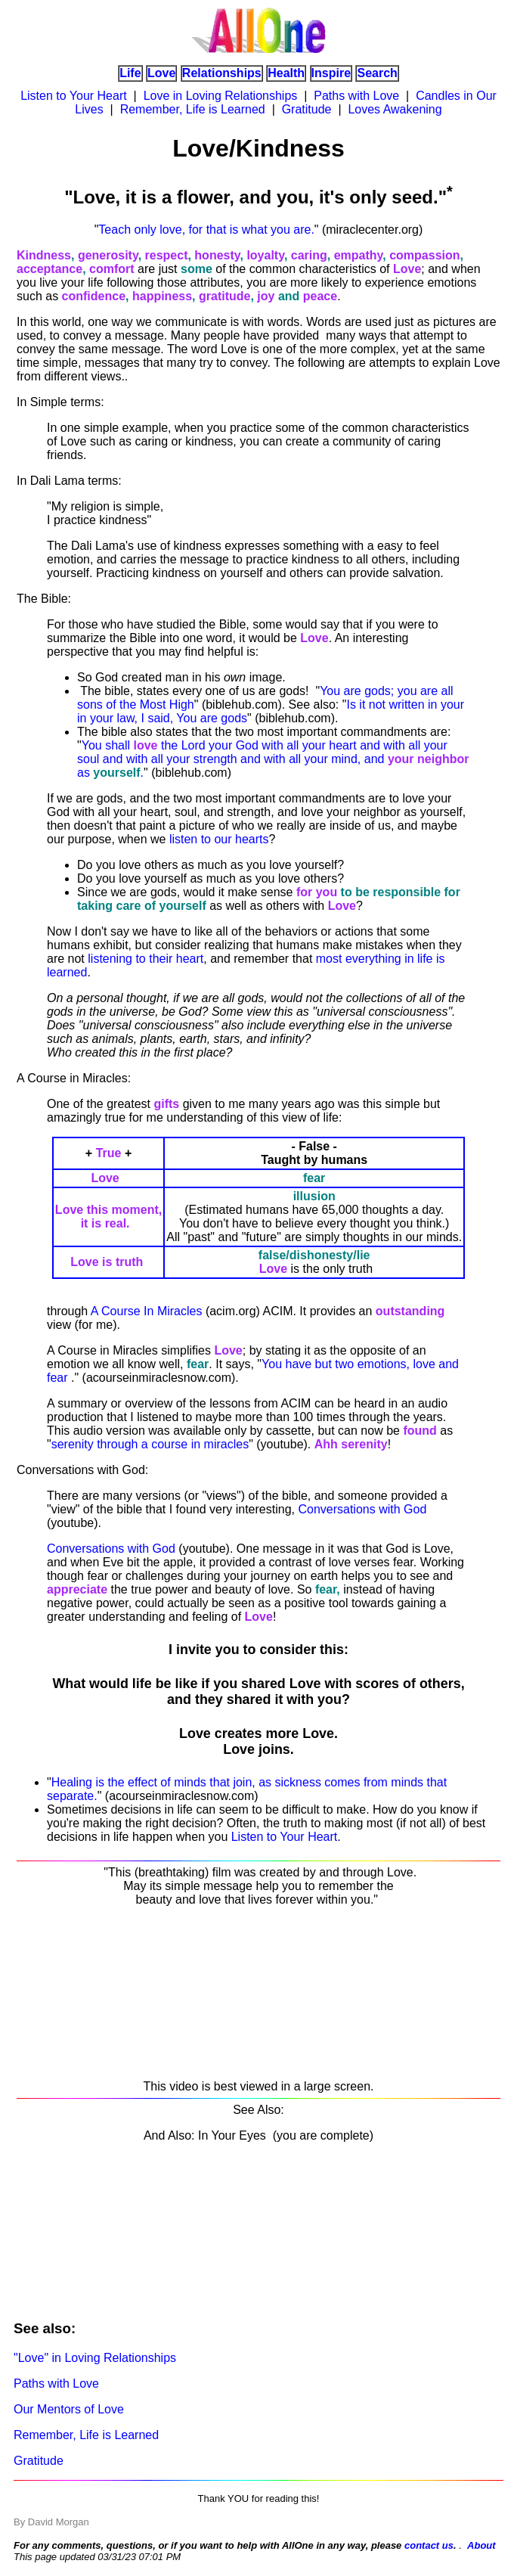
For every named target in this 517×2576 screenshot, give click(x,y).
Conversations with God (362, 1509)
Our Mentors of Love (69, 2409)
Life (130, 73)
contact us (429, 2545)
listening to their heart (145, 958)
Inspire (331, 73)
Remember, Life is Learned (192, 109)
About (481, 2545)
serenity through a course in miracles (150, 1444)
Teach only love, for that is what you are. (206, 229)
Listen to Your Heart (73, 95)
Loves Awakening (394, 109)
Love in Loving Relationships (221, 95)
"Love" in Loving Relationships (95, 2357)
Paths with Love (356, 95)
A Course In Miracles (147, 1311)
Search (377, 73)
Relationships (222, 73)
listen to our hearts (219, 839)
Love (161, 73)
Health (286, 73)
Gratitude (307, 109)
